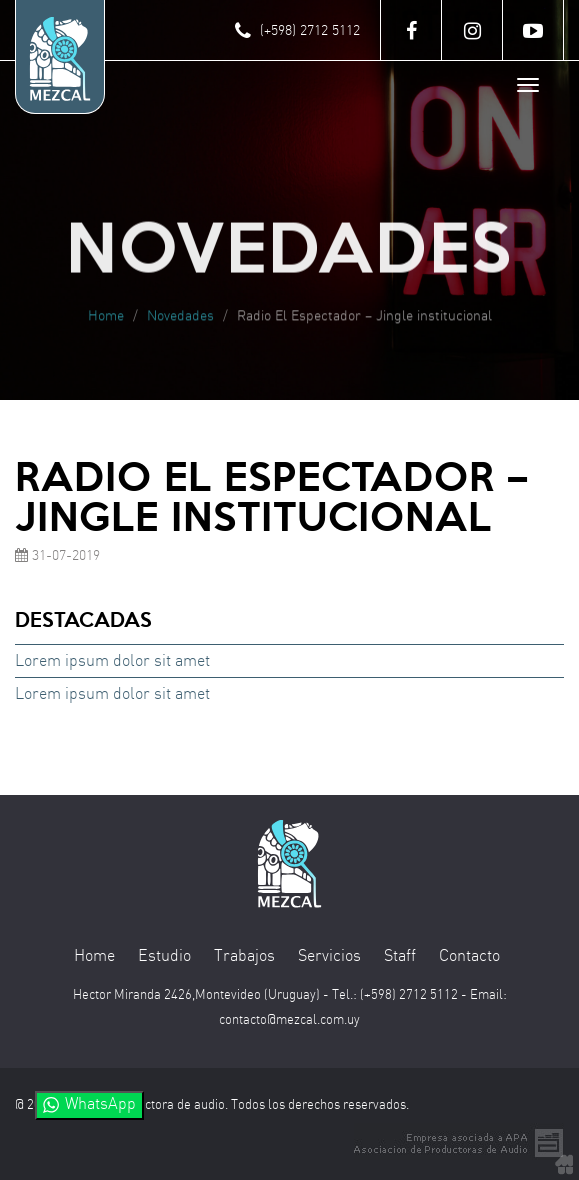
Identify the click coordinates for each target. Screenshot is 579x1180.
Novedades (180, 319)
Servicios (329, 956)
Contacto (469, 956)
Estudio (164, 956)
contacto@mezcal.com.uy (289, 1020)
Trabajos (244, 956)
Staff (400, 956)
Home (106, 319)
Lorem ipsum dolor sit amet (112, 661)
